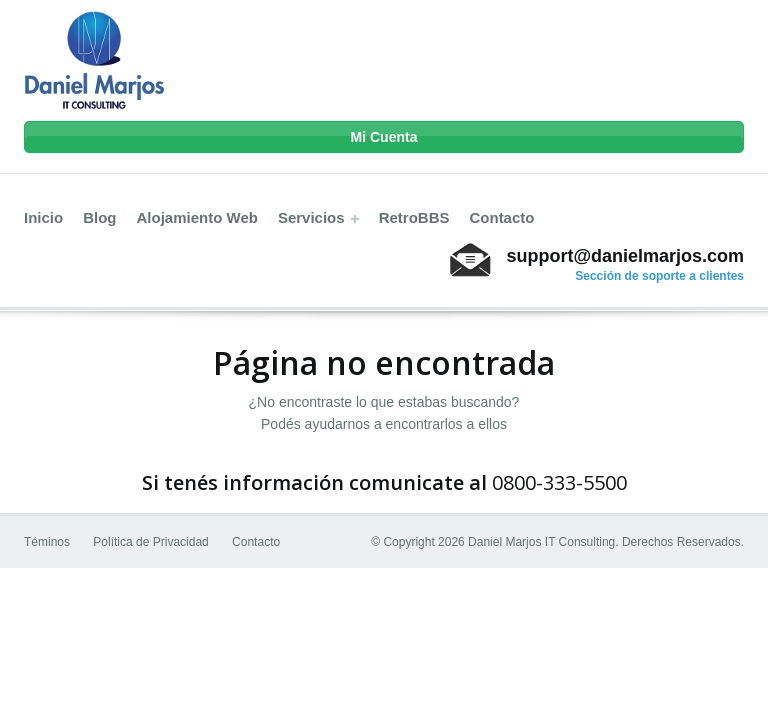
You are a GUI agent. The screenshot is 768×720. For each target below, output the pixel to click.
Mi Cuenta (384, 137)
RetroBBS (414, 217)
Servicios (318, 217)
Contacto (501, 217)
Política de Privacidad (150, 542)
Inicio (43, 217)
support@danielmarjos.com (625, 256)
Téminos (47, 542)
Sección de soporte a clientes (659, 276)
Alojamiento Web (197, 217)
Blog (99, 217)
